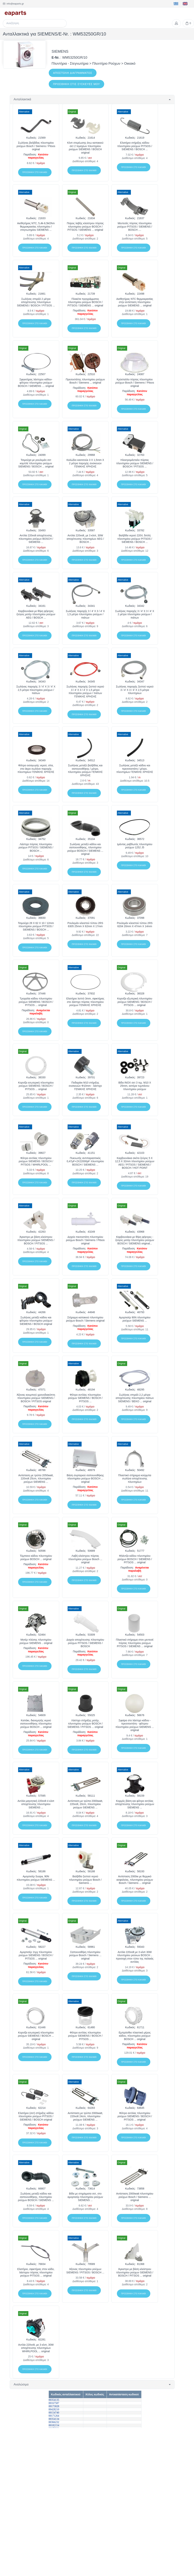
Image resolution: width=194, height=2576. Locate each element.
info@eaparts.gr (13, 3)
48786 (42, 1470)
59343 (140, 1946)
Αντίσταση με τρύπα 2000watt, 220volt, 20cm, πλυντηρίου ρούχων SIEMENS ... (85, 1804)
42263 (42, 1231)
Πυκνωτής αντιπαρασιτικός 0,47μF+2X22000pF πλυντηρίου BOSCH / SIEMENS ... (85, 1161)
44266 (42, 1312)
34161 (42, 605)
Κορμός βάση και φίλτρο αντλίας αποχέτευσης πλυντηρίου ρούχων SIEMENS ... (134, 1804)
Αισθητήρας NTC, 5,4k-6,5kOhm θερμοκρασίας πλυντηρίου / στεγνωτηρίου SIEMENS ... (36, 226)
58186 (42, 1871)
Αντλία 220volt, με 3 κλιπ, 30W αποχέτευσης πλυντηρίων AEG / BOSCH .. (85, 538)
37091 (91, 917)
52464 (42, 1634)
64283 (91, 2107)
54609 (42, 1715)
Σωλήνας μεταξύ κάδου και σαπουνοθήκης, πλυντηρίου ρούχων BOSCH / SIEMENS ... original (85, 849)
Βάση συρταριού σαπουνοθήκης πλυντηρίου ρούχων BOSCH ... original (85, 1478)
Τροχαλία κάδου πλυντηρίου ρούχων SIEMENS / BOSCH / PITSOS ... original (36, 1002)
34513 (140, 760)
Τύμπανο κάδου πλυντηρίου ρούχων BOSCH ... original (36, 1557)
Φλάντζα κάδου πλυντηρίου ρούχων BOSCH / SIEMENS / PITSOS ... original (134, 1559)
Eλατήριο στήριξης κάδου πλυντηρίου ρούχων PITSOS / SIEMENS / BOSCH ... (134, 146)
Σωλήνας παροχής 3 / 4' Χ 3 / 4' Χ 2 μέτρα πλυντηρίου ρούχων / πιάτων (134, 614)
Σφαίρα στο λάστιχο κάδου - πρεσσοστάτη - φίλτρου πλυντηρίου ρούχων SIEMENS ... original (135, 1725)
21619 (140, 137)
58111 (91, 1795)
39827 (42, 1152)
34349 (42, 760)
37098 (140, 917)
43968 (140, 1231)
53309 (91, 1634)
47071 (42, 1389)
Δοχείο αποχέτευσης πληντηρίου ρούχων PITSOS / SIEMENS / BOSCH (85, 1643)
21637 (140, 218)
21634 (91, 218)
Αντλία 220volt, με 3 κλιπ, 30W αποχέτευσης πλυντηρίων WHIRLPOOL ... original (36, 2348)
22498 (140, 293)
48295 (140, 1389)
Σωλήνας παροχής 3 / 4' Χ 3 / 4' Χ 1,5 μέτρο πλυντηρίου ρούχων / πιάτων (85, 614)
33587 (91, 530)
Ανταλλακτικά (22, 99)
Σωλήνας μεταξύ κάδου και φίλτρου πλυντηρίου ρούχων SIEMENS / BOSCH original (36, 1320)
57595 (42, 1795)
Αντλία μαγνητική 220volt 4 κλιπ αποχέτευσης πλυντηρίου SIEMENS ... (36, 1804)
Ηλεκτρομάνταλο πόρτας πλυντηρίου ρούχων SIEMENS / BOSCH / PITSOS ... (134, 463)
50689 (91, 1550)
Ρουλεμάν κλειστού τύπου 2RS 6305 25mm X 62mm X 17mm (85, 925)
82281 (42, 2339)
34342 (140, 605)
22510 (91, 374)
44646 (91, 1312)
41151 (91, 1152)
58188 (91, 1871)
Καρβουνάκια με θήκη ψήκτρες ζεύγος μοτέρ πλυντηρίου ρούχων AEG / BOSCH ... (35, 614)
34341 (91, 605)
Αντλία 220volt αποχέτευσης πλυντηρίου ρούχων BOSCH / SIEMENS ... (36, 538)
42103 (140, 1152)
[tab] (92, 99)
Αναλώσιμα (21, 2384)
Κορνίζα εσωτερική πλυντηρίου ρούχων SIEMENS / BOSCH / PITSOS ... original (36, 1086)
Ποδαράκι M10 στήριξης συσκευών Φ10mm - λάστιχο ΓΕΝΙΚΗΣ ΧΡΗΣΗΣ (85, 1086)
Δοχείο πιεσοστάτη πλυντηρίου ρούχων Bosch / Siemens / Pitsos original (85, 1240)
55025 (91, 1715)
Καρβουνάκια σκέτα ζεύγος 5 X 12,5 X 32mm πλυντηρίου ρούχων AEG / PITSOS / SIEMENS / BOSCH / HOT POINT (134, 1163)
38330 (42, 1077)
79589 (91, 2264)
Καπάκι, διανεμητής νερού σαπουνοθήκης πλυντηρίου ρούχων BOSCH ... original (36, 1723)
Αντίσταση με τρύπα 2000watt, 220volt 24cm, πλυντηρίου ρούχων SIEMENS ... (85, 2116)
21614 (91, 137)
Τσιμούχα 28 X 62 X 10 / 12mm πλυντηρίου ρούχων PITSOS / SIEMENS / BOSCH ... (36, 926)
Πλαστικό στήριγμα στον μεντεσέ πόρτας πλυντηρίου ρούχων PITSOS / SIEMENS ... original (134, 1643)
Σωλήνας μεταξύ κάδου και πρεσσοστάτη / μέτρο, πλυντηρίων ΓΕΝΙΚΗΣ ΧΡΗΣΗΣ (134, 768)
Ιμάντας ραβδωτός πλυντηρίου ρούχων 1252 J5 (134, 846)
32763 (140, 454)
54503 (140, 1634)
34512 (91, 760)
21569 (42, 137)
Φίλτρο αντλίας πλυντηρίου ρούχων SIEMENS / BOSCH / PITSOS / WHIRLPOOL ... (36, 1161)
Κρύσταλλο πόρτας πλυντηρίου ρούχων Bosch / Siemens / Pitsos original (134, 382)
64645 (140, 2107)
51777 (140, 1550)
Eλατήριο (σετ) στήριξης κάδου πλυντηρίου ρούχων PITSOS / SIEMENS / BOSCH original (36, 2116)
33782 (140, 530)
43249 (91, 1231)
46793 (140, 1312)
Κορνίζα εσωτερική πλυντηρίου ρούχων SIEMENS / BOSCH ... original (36, 2036)
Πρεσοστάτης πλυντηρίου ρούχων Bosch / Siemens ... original (85, 381)
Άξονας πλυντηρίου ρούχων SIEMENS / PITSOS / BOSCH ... (85, 2271)
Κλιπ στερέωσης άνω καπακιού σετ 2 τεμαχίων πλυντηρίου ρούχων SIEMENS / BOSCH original (85, 147)
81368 (140, 2264)
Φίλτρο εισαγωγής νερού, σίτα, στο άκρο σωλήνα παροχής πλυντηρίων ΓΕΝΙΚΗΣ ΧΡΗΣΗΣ (36, 768)
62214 (42, 2107)
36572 (140, 838)
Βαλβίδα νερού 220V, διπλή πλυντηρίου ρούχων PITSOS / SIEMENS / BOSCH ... (134, 538)
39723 (140, 1077)
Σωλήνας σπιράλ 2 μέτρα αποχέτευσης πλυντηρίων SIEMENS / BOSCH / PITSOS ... (36, 302)
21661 (42, 293)
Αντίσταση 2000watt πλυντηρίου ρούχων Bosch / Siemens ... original (134, 2197)
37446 (42, 993)
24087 (140, 374)
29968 (91, 454)
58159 (140, 1795)
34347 (140, 681)
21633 (42, 218)
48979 (91, 1470)
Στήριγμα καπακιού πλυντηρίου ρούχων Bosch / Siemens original (85, 1319)
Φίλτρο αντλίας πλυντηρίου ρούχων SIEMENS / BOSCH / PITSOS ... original (134, 2116)
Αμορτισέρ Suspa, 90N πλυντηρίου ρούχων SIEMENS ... (36, 1878)
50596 (42, 1550)
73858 (140, 2188)
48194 (91, 1389)
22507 (42, 374)
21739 (91, 293)
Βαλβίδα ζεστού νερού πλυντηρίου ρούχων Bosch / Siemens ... (85, 1879)
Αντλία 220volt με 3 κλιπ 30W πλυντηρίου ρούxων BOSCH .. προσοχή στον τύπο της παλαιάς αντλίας (134, 1957)
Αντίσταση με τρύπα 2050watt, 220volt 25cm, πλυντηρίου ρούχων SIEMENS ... (36, 1478)
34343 (42, 681)
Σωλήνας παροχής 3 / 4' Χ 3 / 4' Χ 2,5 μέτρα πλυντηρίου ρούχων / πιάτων (35, 690)
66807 (42, 2188)
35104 (91, 838)
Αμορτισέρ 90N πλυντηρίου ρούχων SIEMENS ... (134, 1319)
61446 (42, 2027)
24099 (42, 454)
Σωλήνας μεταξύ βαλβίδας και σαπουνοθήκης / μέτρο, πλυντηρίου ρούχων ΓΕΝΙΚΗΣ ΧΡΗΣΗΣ (85, 770)
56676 (140, 1715)
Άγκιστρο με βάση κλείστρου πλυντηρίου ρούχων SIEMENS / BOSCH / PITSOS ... (35, 1240)
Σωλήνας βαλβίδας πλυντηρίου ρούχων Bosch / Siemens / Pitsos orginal (36, 146)
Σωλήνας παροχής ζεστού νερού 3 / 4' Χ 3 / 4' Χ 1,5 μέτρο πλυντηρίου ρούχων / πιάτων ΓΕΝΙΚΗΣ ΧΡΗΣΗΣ (85, 691)
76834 (42, 2264)
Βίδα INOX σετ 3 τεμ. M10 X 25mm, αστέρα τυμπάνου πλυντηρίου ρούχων (134, 1086)
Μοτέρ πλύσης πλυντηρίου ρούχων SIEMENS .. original (35, 1641)
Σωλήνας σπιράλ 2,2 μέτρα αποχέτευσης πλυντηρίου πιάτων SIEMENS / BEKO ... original (135, 1398)
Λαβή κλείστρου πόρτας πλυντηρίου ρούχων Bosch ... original (85, 1559)
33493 (42, 530)
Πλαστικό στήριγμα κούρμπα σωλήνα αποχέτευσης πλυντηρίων (134, 1478)
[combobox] (35, 23)
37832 (91, 993)
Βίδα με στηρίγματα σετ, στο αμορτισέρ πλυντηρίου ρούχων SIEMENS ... (85, 2197)
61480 (91, 2027)
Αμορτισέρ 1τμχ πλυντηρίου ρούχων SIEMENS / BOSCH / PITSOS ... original (36, 1955)
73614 (91, 2188)
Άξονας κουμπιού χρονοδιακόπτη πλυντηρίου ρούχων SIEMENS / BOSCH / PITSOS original (36, 1398)
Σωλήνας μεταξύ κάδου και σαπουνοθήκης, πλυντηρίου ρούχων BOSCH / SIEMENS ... (36, 2197)
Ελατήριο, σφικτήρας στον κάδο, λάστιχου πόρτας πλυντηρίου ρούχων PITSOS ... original (36, 2272)
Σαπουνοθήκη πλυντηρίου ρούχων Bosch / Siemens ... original (85, 1955)
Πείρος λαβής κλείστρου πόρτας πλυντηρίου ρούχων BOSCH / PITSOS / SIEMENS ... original (85, 226)
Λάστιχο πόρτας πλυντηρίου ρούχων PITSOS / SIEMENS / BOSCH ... (35, 847)
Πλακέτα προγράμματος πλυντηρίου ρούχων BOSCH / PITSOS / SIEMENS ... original (85, 302)
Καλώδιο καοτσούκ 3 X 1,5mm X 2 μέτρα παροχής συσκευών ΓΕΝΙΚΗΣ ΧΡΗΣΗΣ (85, 463)
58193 (140, 1871)
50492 (140, 1470)
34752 (42, 838)
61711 (140, 2027)
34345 (91, 681)
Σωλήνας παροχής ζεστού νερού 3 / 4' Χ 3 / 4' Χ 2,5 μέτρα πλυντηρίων (134, 690)
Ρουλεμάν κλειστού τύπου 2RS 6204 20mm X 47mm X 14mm (135, 925)
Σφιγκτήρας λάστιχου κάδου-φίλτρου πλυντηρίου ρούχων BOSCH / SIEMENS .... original (36, 382)
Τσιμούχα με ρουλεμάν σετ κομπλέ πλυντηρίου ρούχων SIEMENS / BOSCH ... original (36, 463)
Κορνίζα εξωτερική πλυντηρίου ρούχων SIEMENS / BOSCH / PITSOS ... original (134, 1002)
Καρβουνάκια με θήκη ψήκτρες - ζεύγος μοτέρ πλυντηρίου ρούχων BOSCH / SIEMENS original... (134, 1240)
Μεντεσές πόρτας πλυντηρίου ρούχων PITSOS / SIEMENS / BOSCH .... (134, 226)
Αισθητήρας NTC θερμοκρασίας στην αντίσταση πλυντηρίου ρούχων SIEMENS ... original (134, 302)
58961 (91, 1946)
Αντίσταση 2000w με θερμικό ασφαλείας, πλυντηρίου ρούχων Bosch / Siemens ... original (134, 1879)
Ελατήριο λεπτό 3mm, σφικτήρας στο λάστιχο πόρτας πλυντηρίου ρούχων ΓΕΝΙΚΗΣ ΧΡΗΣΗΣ (85, 1002)
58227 (42, 1946)
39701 (91, 1077)
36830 (42, 917)
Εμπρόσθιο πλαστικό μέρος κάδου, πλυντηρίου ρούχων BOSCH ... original (135, 2036)
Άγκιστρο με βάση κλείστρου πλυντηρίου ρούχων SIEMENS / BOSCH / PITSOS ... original (134, 2272)
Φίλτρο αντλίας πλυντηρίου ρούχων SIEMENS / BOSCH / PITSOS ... (85, 1398)
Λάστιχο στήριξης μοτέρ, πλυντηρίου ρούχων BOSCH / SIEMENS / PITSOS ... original (85, 1723)
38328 (140, 993)
